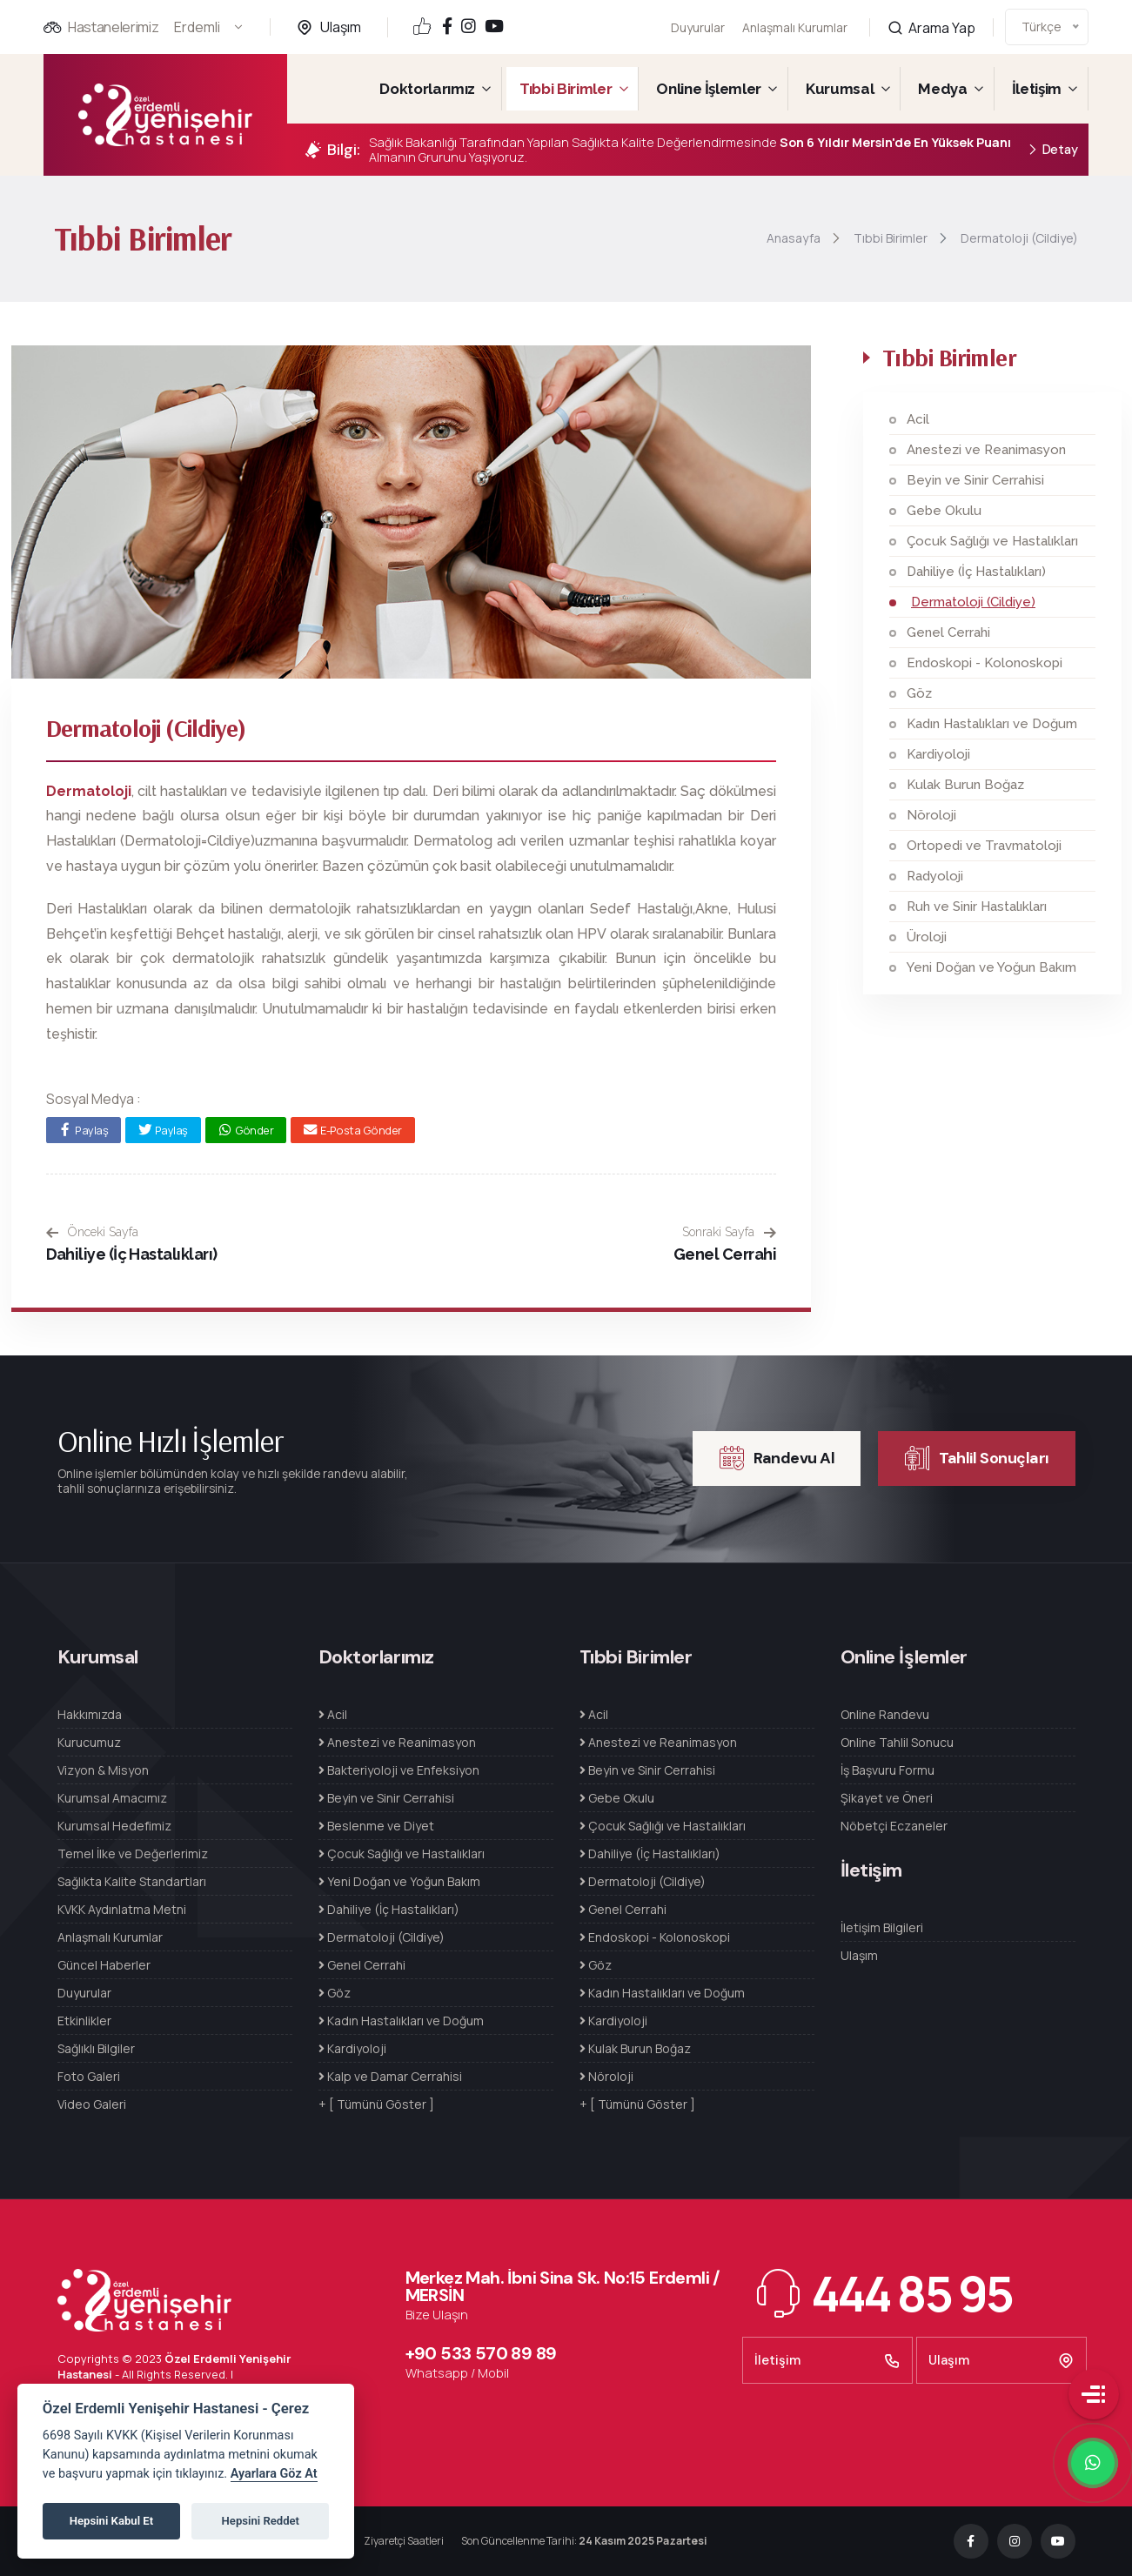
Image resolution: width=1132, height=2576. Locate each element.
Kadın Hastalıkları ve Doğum (992, 724)
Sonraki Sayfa (729, 1232)
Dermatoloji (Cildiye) (973, 602)
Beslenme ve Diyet (376, 1825)
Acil (918, 419)
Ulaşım (340, 27)
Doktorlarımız (427, 88)
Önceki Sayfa (92, 1232)
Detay (1052, 150)
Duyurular (698, 27)
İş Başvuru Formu (887, 1770)
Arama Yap (931, 9)
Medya (942, 88)
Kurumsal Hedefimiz (114, 1825)
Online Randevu (885, 1714)
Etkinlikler (84, 2020)
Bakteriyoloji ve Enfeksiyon (398, 1770)
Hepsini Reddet (260, 2520)
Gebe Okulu (944, 511)
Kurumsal (840, 88)
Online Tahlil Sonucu (897, 1742)
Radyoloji (935, 876)
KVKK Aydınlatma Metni (121, 1909)
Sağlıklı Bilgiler (96, 2048)
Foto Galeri (88, 2076)
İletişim (1037, 88)
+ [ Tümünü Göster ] (376, 2104)
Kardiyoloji (938, 754)
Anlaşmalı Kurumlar (794, 17)
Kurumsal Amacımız (112, 1798)
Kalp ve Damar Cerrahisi (390, 2076)
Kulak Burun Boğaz (965, 785)
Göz (919, 693)
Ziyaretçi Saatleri (404, 2540)
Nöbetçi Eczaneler (894, 1825)
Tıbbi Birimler (565, 88)
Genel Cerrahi (724, 1254)
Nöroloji (931, 815)
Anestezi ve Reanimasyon (986, 450)
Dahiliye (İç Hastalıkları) (132, 1254)
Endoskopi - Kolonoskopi (984, 663)
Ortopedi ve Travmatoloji (984, 845)
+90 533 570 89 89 (481, 2353)
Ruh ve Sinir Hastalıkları (977, 906)
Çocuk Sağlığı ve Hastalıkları (992, 541)
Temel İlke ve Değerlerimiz (132, 1853)
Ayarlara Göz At (274, 2473)
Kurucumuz (89, 1742)
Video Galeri (91, 2104)
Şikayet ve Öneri (887, 1798)
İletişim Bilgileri (882, 1927)
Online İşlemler (708, 88)
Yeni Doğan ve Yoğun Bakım (991, 967)
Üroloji (927, 937)
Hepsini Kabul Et (111, 2520)
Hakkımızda (89, 1714)
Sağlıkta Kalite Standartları (131, 1881)
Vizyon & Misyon (103, 1770)
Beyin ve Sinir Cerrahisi (975, 480)
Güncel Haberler (104, 1965)
